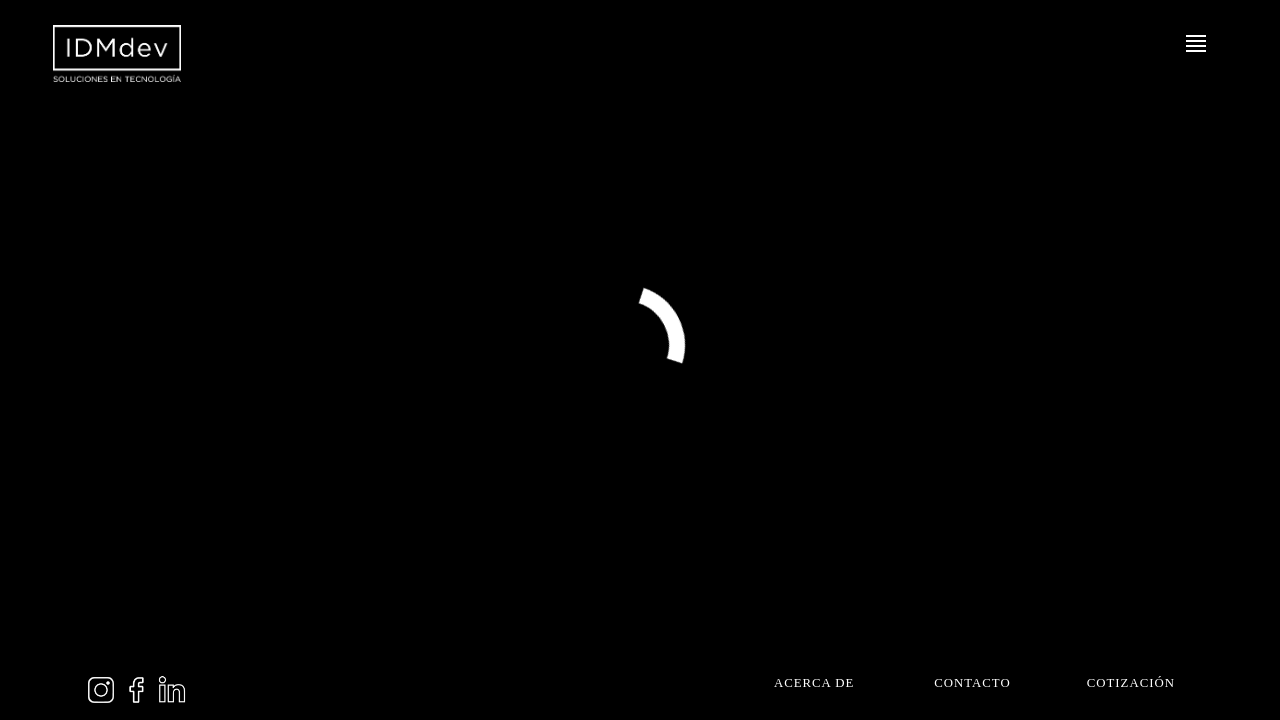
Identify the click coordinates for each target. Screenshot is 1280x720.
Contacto (972, 686)
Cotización (1131, 686)
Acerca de (814, 686)
